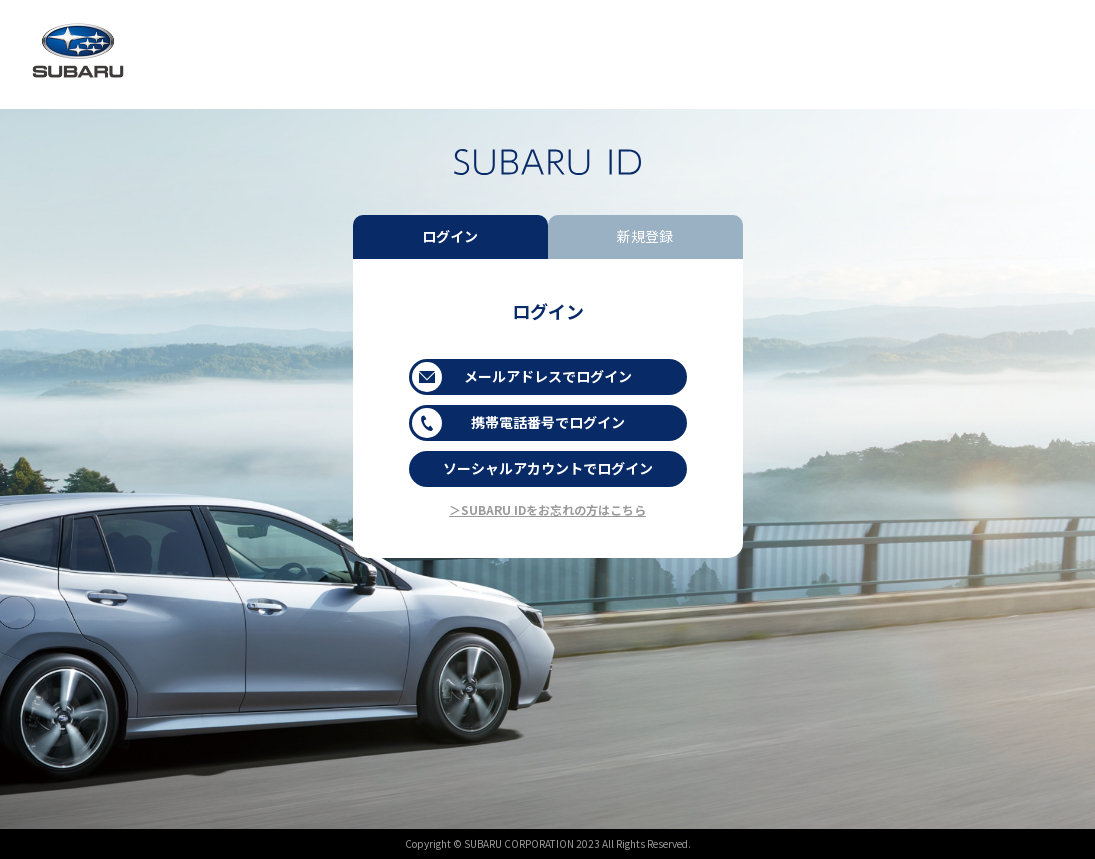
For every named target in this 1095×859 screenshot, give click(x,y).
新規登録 (645, 236)
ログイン (450, 236)
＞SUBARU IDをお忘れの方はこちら (547, 509)
